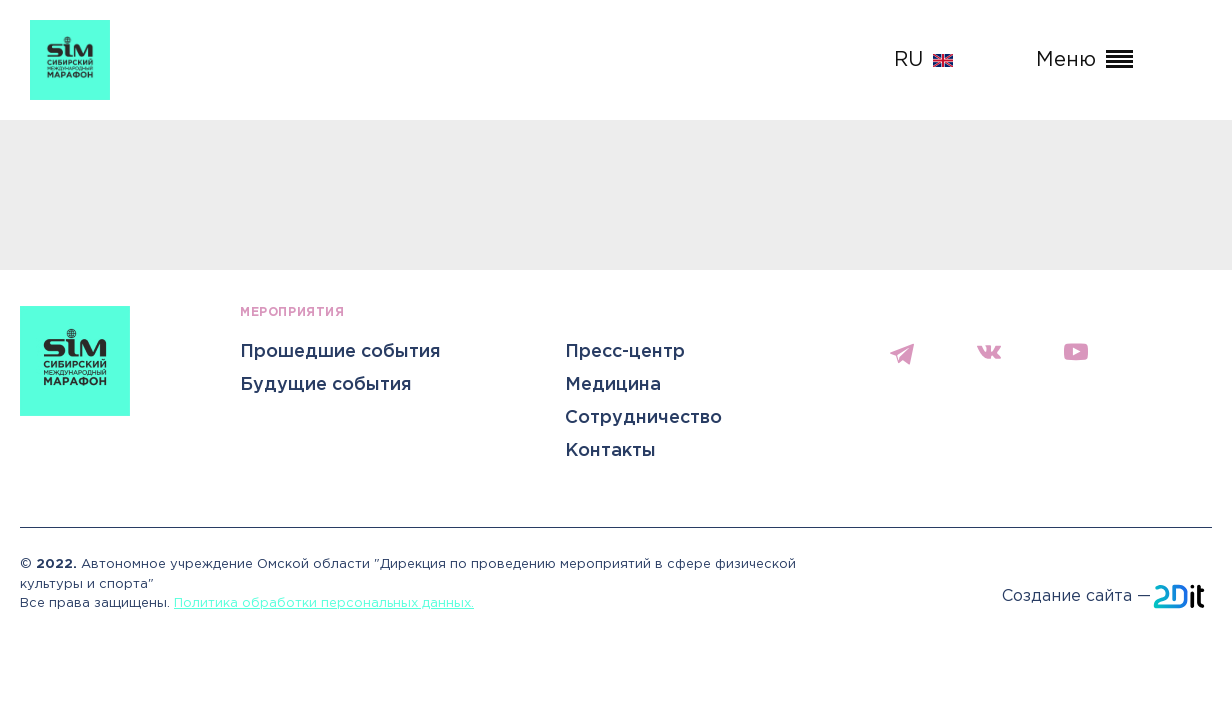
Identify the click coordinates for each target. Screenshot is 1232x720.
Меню (1084, 59)
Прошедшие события (340, 352)
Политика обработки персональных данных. (324, 603)
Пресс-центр (625, 352)
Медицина (613, 385)
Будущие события (326, 385)
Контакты (610, 451)
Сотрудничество (643, 418)
